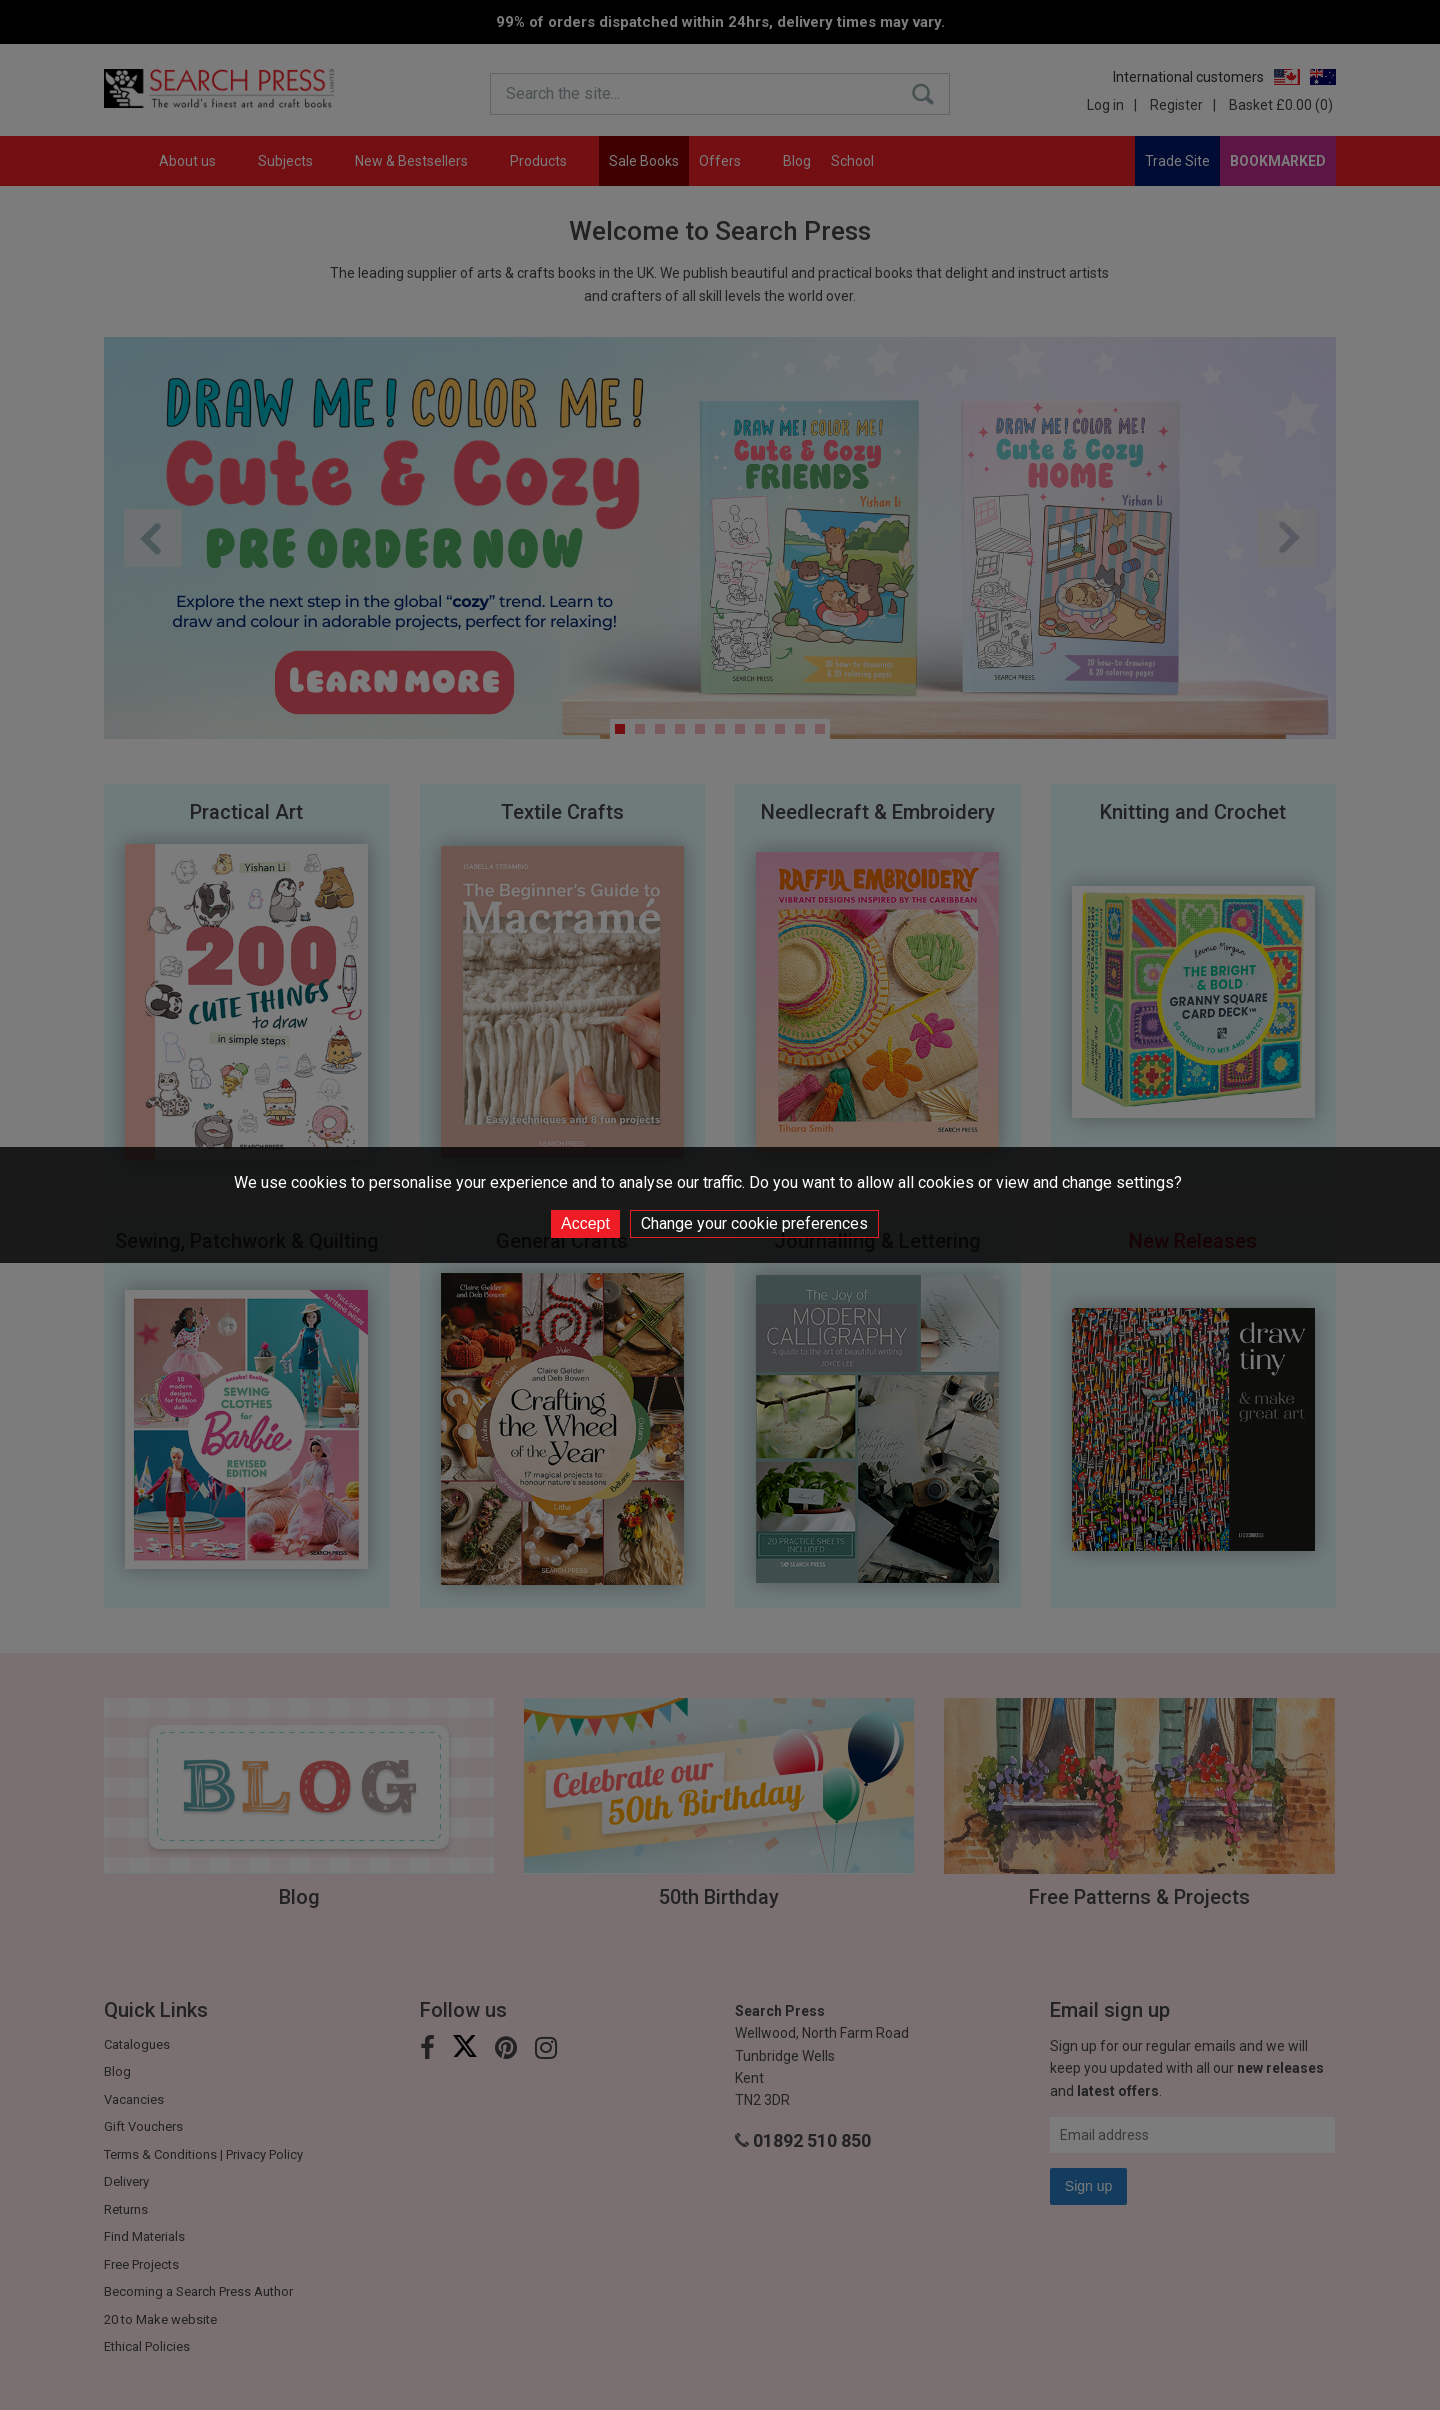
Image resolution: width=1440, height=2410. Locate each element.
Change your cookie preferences (754, 1223)
